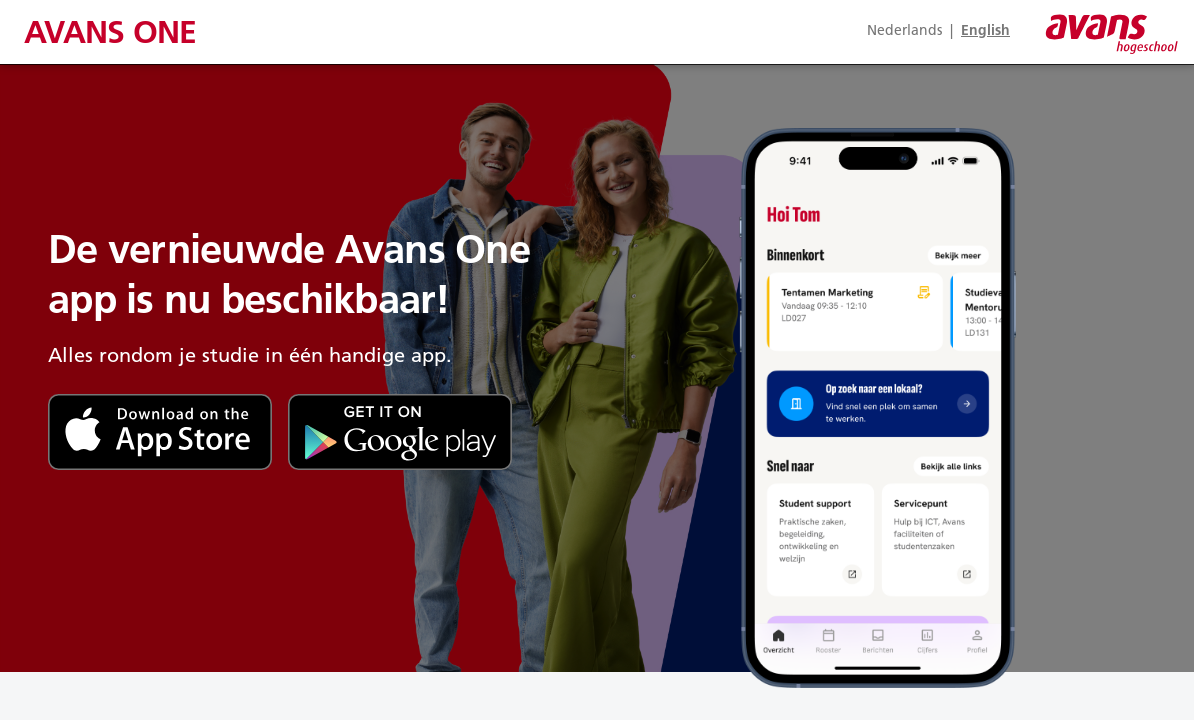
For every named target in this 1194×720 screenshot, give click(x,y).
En (985, 30)
